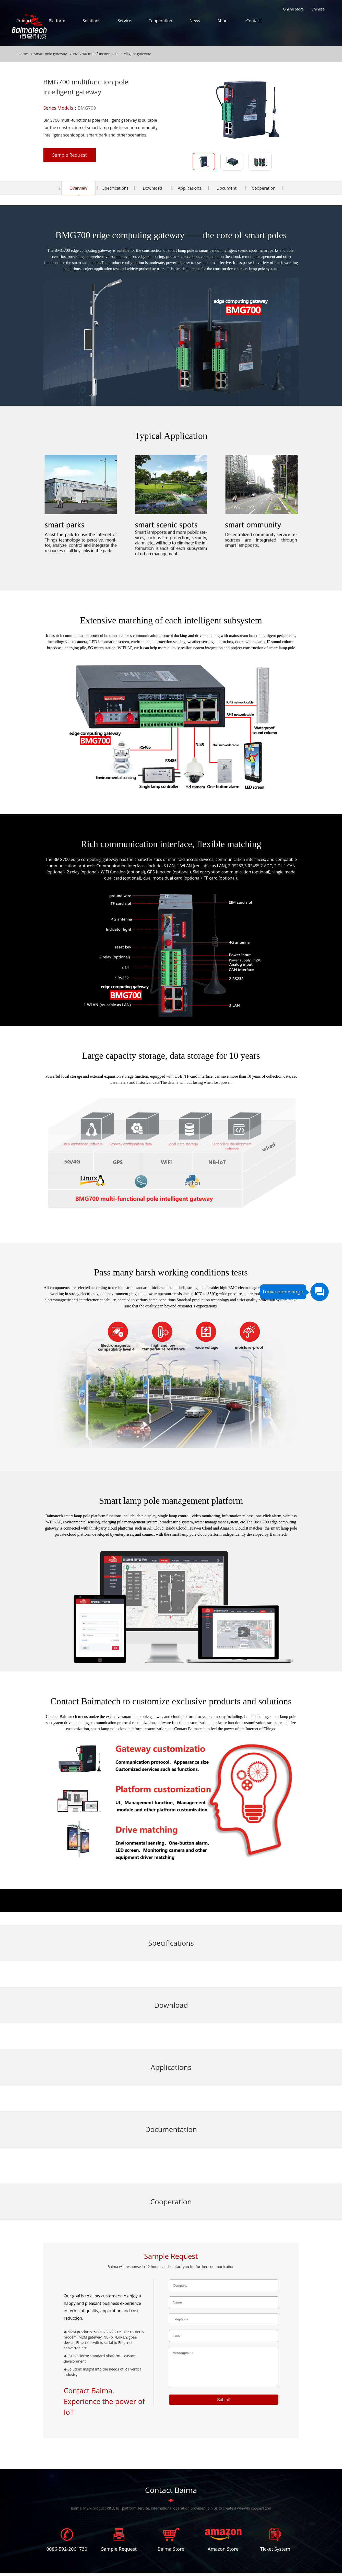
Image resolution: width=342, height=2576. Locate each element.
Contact (253, 21)
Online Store (293, 9)
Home (23, 53)
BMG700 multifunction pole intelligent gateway (112, 53)
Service (124, 21)
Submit (223, 2402)
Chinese (318, 9)
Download (150, 189)
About (223, 21)
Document (234, 189)
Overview (66, 189)
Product (23, 21)
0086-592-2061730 (67, 2551)
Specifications (108, 189)
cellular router (128, 2334)
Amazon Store (223, 2551)
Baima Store (171, 2551)
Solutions (91, 21)
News (195, 21)
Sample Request (71, 156)
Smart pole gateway (50, 53)
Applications (192, 189)
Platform (57, 21)
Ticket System (275, 2551)
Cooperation (160, 21)
